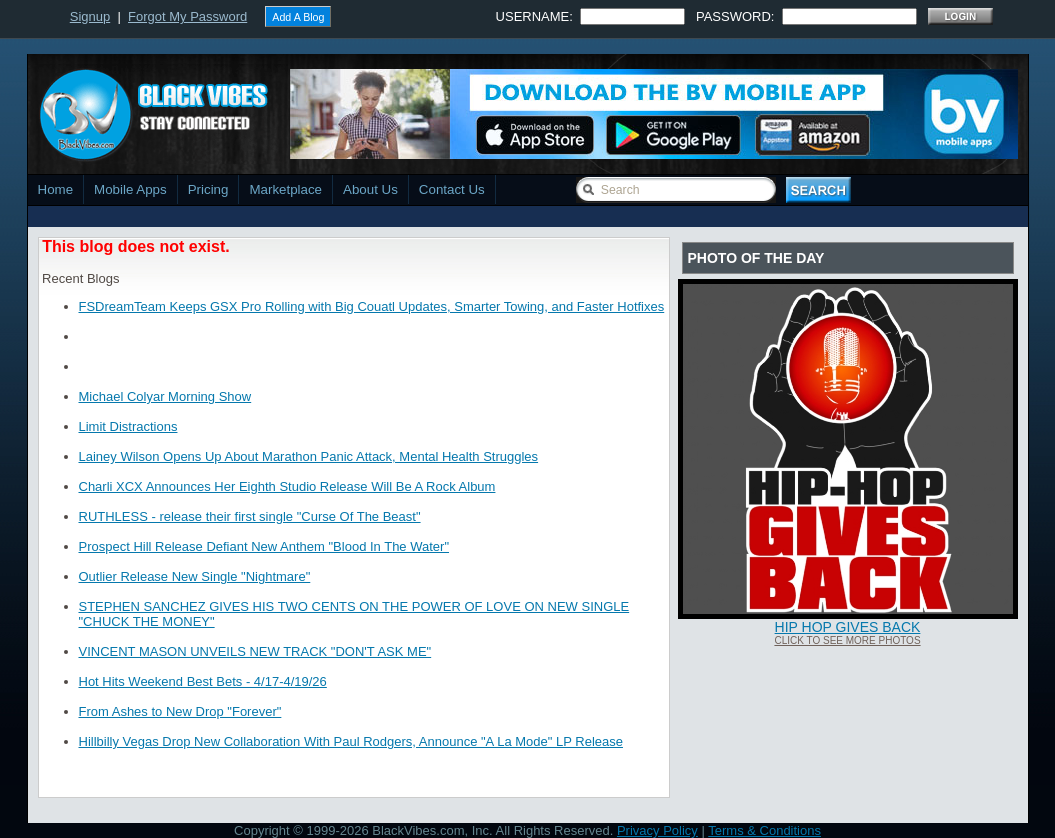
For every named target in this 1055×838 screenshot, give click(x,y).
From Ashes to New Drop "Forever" (180, 711)
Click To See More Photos (847, 640)
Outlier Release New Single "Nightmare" (195, 576)
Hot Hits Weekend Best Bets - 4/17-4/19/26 (203, 681)
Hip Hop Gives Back (848, 627)
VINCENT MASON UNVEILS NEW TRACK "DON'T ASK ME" (255, 651)
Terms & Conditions (764, 830)
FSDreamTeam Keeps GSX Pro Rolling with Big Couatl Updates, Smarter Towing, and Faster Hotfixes (372, 306)
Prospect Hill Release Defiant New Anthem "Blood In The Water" (264, 546)
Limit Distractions (128, 426)
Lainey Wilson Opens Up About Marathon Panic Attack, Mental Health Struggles (309, 456)
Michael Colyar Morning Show (165, 396)
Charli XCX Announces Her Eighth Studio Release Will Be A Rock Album (287, 486)
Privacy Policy (657, 830)
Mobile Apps (130, 189)
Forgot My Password (187, 16)
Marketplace (285, 189)
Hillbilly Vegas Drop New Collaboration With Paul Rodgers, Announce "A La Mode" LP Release (351, 741)
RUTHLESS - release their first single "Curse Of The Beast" (250, 516)
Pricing (208, 189)
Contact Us (452, 189)
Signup (90, 16)
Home (56, 189)
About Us (370, 189)
